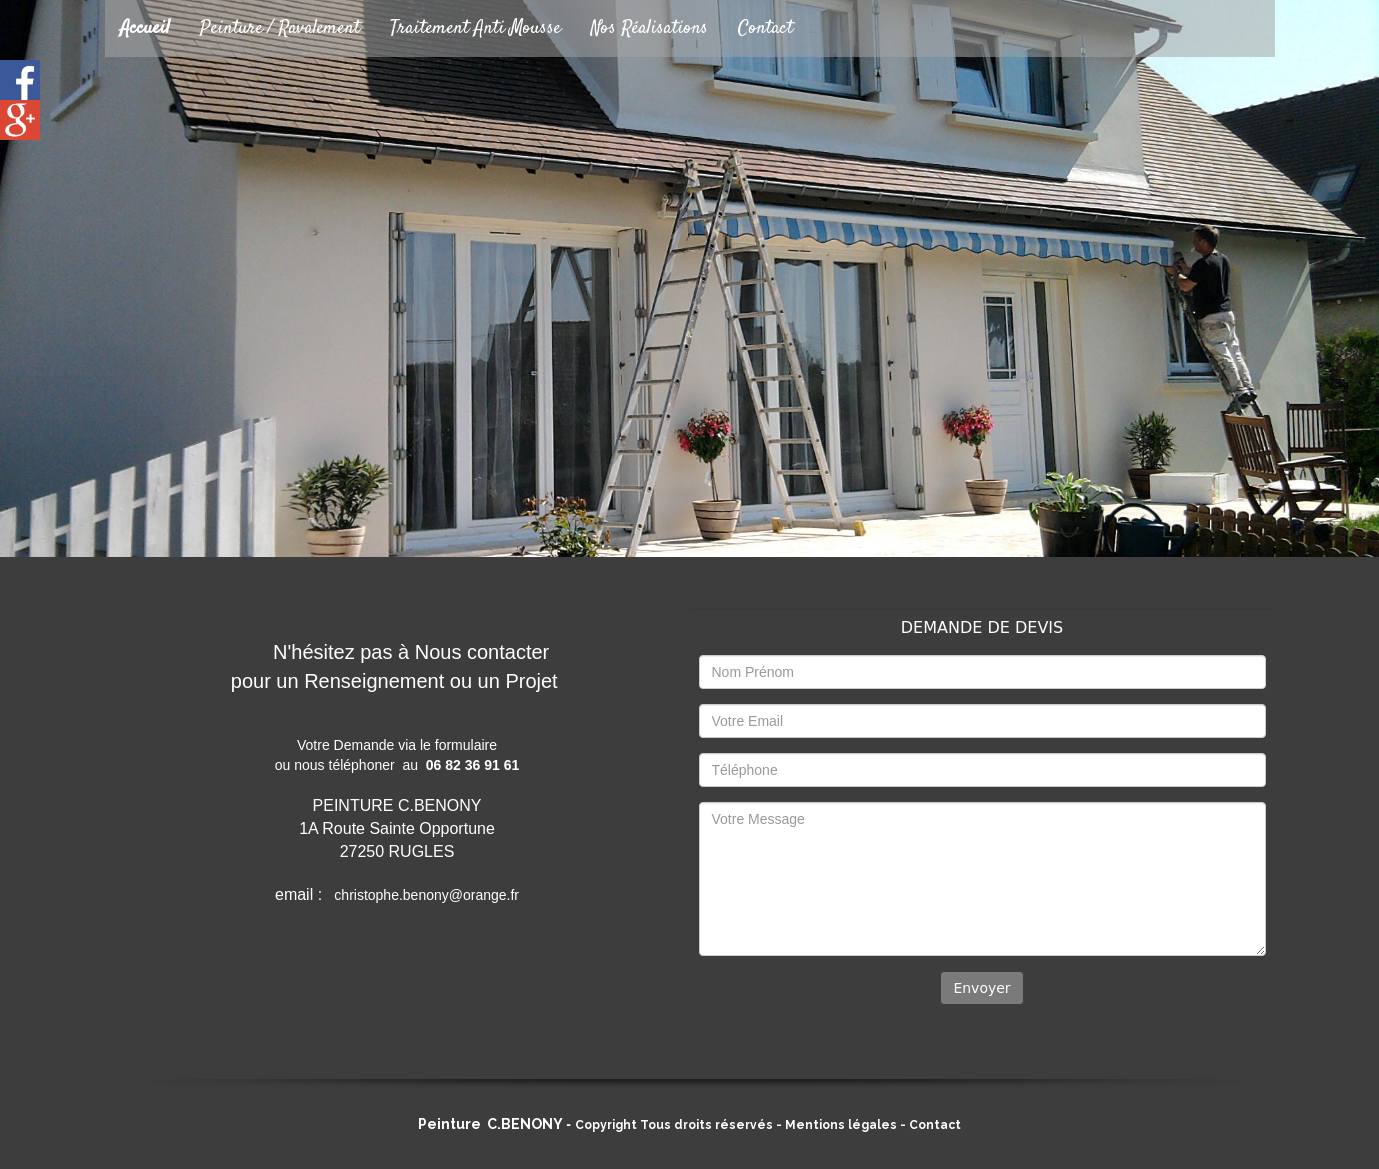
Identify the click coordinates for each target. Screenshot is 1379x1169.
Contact (765, 28)
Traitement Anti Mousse (475, 28)
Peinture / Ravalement (280, 28)
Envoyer (981, 988)
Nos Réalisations (649, 28)
